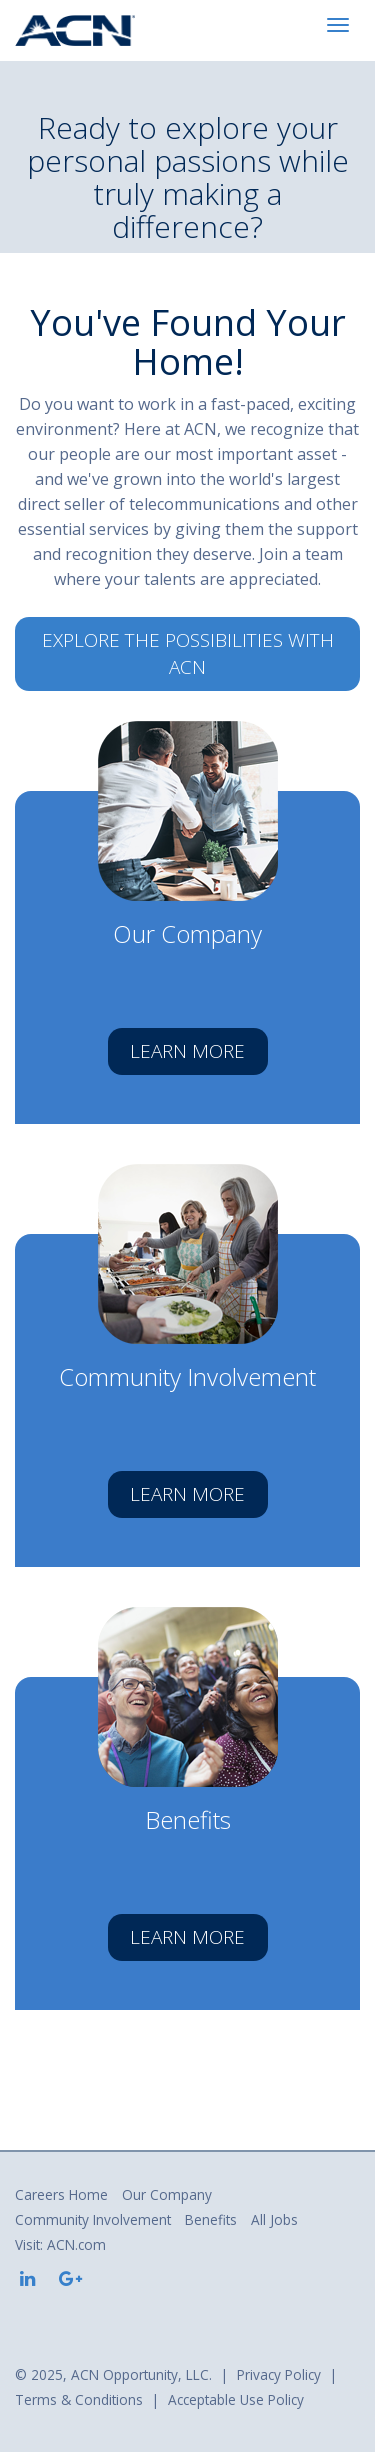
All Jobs (274, 2219)
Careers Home (61, 2194)
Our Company (167, 2194)
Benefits (211, 2219)
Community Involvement (93, 2219)
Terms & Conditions (79, 2399)
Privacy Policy (279, 2374)
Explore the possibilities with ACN (188, 653)
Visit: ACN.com (60, 2244)
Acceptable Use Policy (236, 2399)
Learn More (187, 1051)
